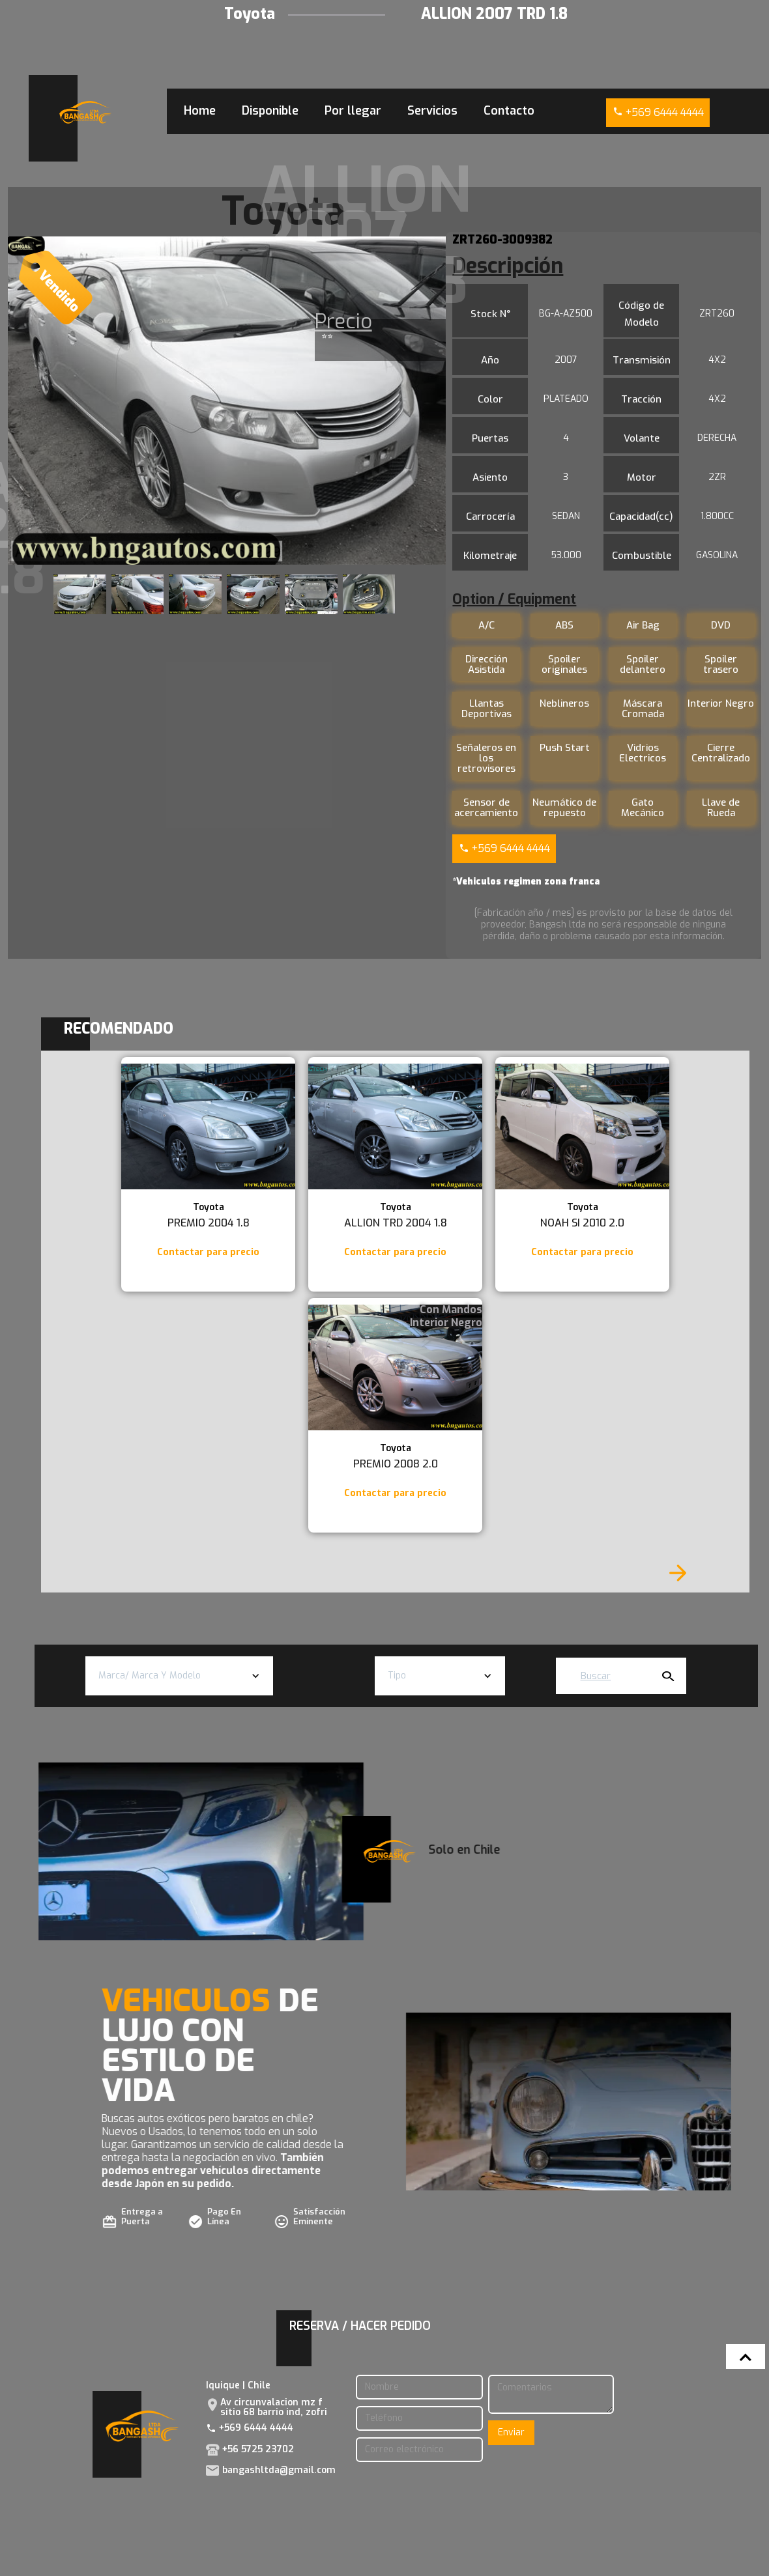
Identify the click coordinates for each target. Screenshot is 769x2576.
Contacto (509, 111)
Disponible (270, 111)
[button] (179, 1675)
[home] (85, 112)
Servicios (432, 111)
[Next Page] (678, 1573)
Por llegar (353, 111)
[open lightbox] (227, 400)
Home (200, 111)
